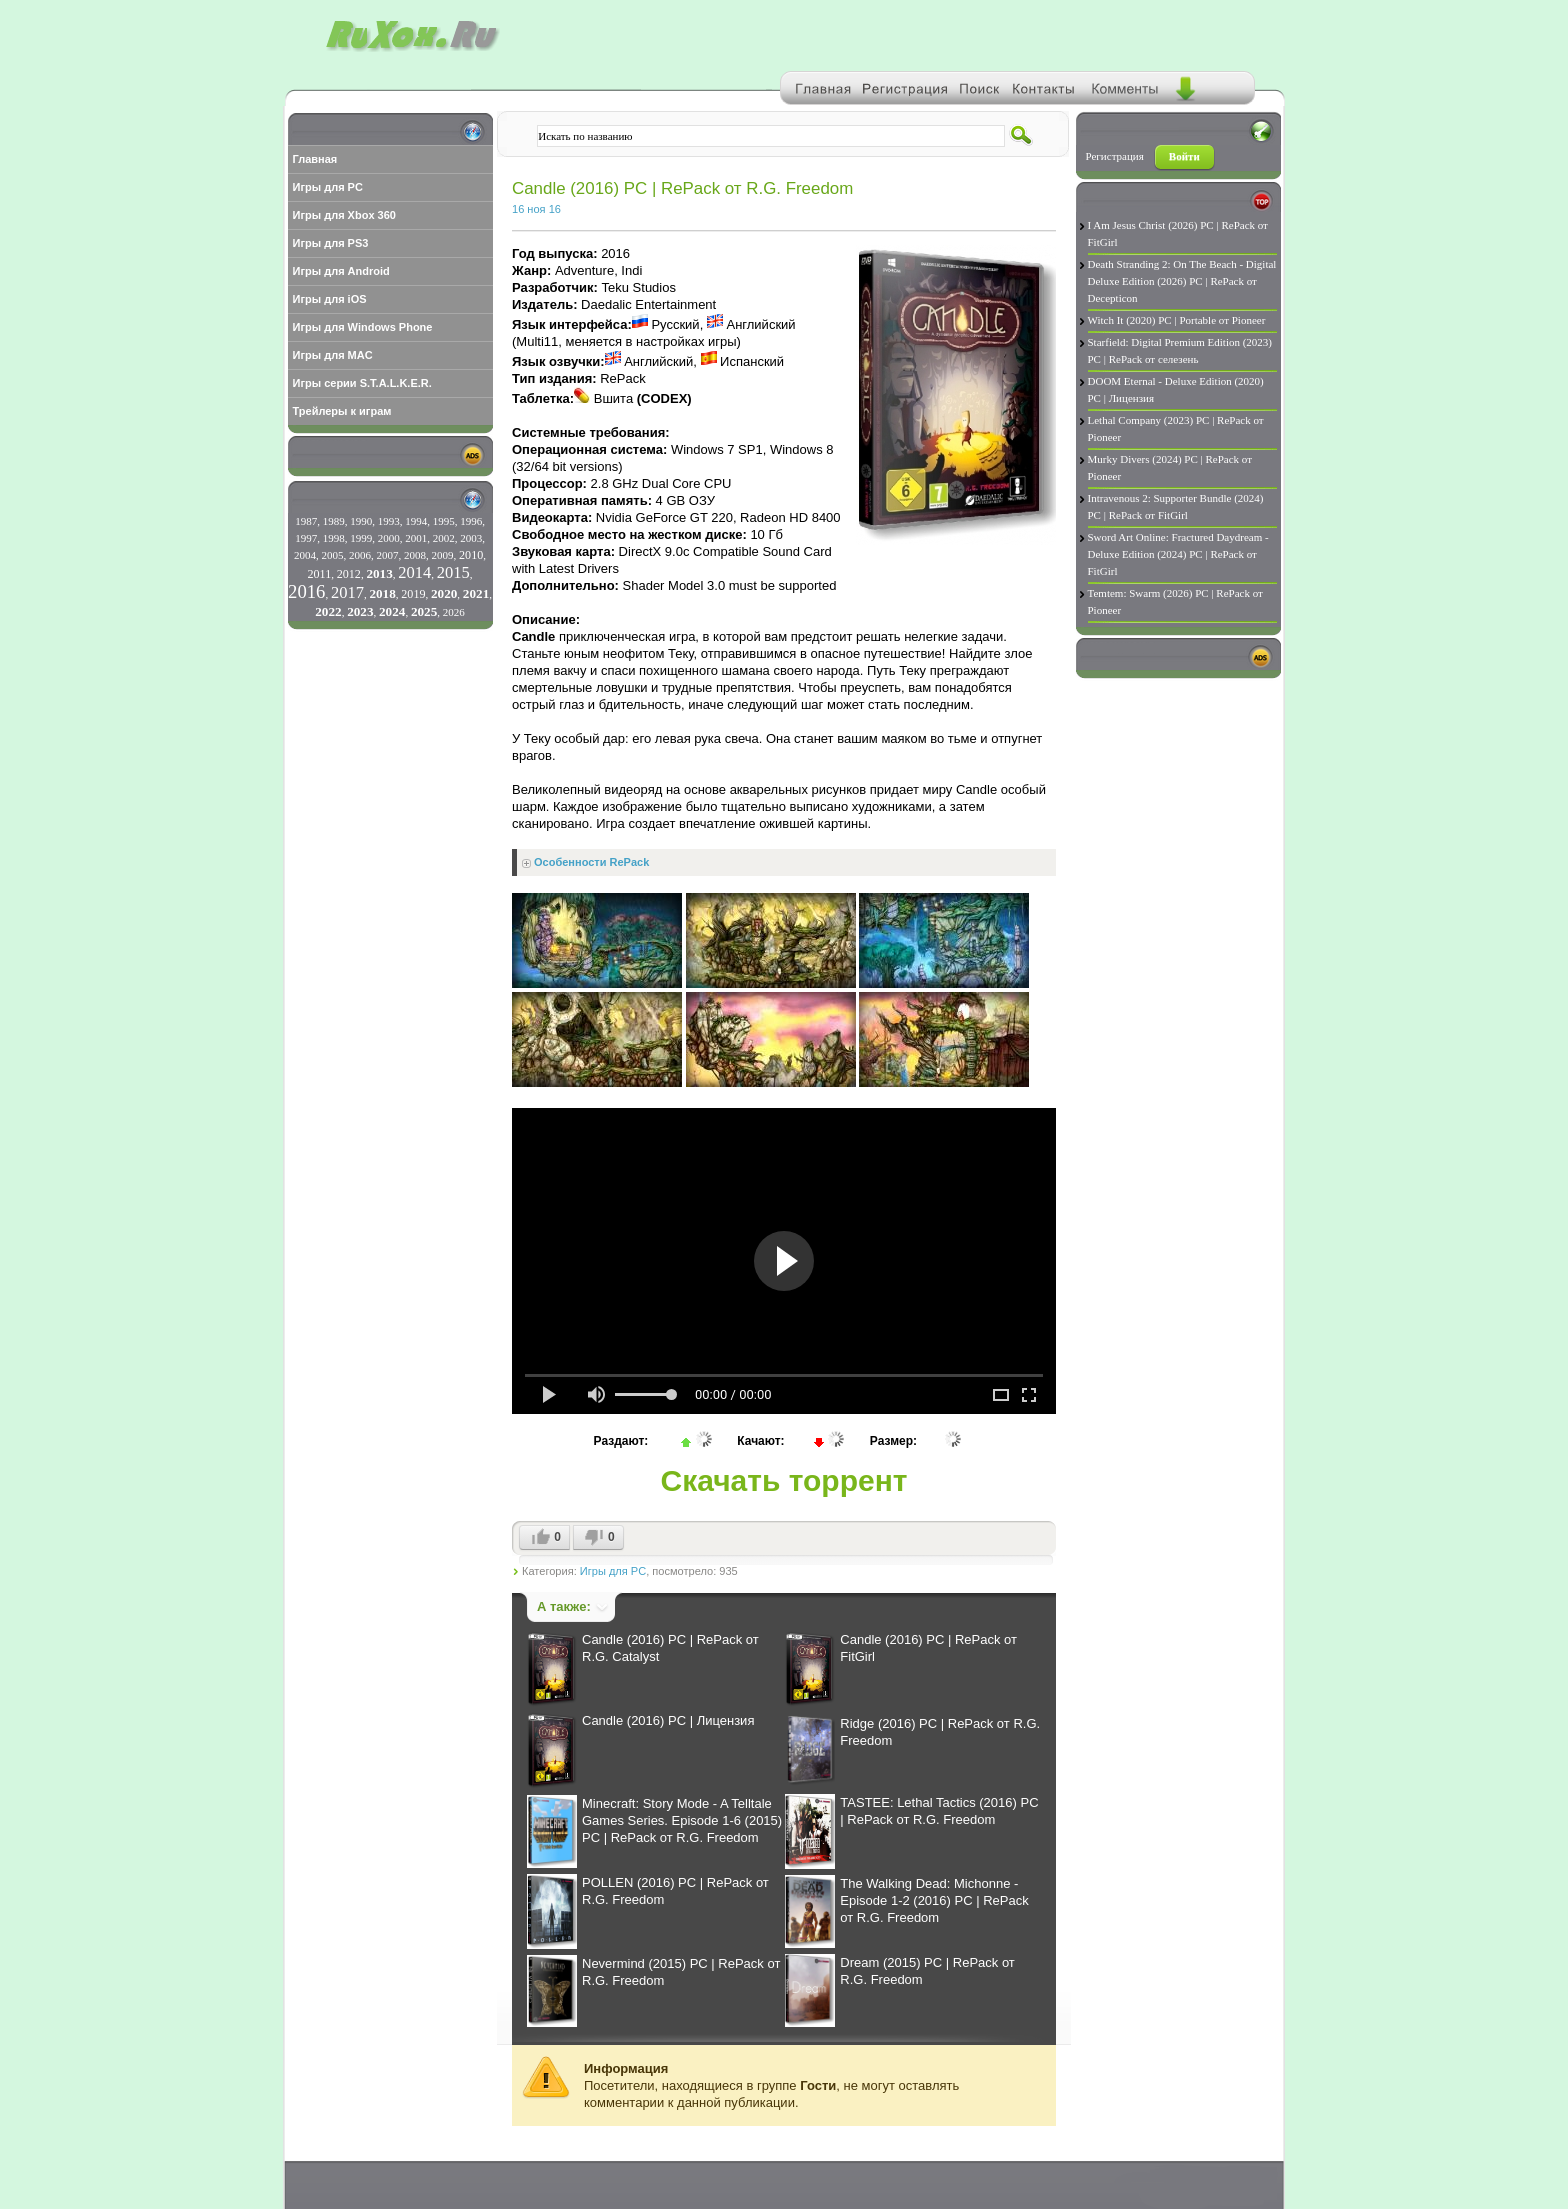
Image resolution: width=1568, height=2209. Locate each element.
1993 (389, 521)
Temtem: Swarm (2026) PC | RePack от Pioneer (1175, 601)
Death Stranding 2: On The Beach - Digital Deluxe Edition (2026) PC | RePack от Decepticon (1182, 281)
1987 (306, 521)
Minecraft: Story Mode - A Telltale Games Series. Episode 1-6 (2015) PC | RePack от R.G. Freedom (682, 1820)
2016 (306, 591)
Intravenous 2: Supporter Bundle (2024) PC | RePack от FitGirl (1176, 506)
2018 (382, 593)
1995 (444, 521)
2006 (360, 555)
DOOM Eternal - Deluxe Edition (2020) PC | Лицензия (1176, 389)
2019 (413, 594)
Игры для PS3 (331, 243)
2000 (389, 538)
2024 (392, 611)
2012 (349, 574)
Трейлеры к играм (342, 411)
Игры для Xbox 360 (344, 215)
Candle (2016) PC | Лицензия (668, 1720)
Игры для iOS (330, 299)
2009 (443, 555)
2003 (471, 538)
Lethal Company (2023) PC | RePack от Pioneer (1176, 428)
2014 (414, 572)
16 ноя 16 (536, 209)
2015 (453, 572)
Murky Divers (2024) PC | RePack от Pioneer (1170, 467)
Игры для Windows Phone (363, 327)
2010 (471, 555)
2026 (454, 612)
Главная (315, 159)
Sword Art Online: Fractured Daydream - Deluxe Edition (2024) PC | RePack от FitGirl (1178, 554)
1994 (416, 521)
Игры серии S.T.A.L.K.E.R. (362, 383)
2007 (388, 555)
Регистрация (1115, 156)
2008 (415, 555)
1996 (471, 521)
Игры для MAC (333, 355)
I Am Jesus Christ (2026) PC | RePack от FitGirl (1178, 233)
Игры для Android (341, 271)
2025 (424, 611)
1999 (361, 538)
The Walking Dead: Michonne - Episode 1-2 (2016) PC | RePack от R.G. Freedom (934, 1900)
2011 (319, 574)
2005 (333, 555)
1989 (334, 521)
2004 (305, 555)
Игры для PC (328, 187)
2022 (328, 611)
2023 (360, 611)
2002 (444, 538)
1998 (334, 538)
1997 (306, 538)
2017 (347, 592)
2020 (444, 593)
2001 (416, 538)
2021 (476, 593)
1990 (361, 521)
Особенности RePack (591, 862)
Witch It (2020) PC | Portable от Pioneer (1177, 320)
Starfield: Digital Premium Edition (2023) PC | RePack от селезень (1180, 350)
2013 (379, 573)
